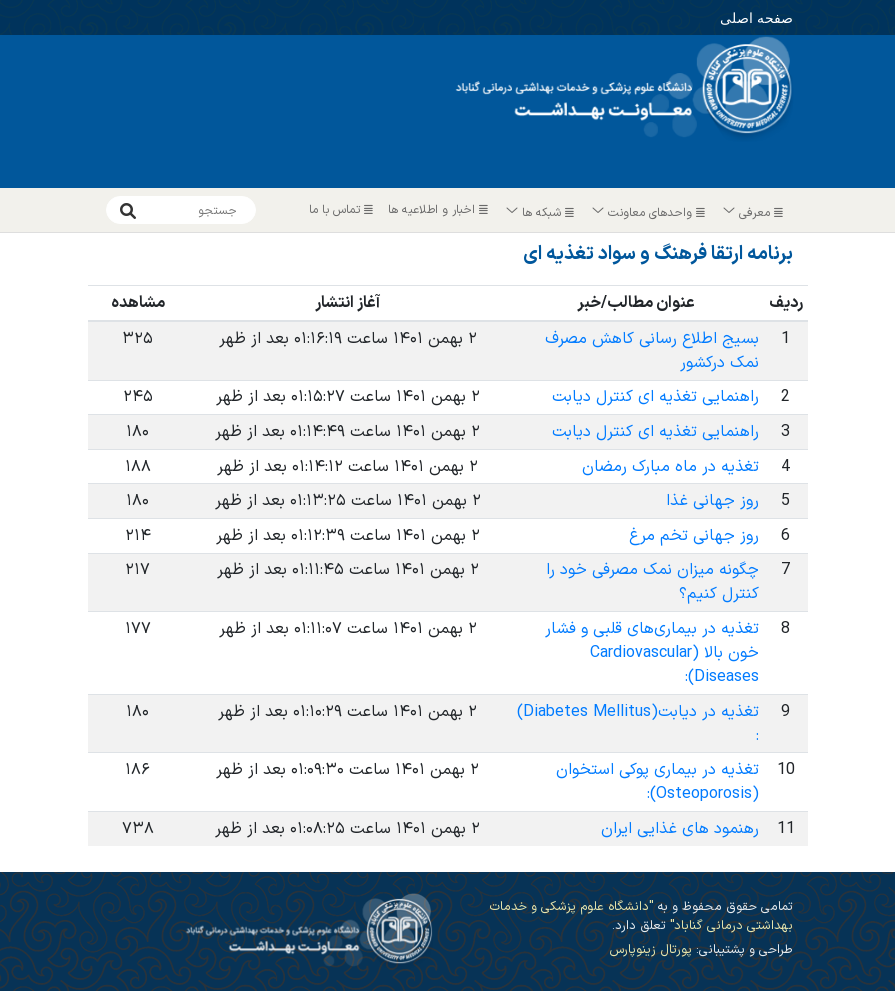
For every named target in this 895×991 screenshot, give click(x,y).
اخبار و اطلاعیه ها (440, 210)
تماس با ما (343, 210)
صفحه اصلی (729, 15)
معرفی (754, 213)
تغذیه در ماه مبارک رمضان (670, 467)
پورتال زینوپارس (650, 949)
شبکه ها (541, 213)
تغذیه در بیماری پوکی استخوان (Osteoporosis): (657, 782)
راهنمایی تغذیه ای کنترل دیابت (655, 397)
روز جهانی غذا (712, 501)
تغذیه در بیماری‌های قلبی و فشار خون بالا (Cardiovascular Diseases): (652, 653)
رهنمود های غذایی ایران (680, 829)
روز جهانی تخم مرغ (694, 536)
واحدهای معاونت (649, 213)
